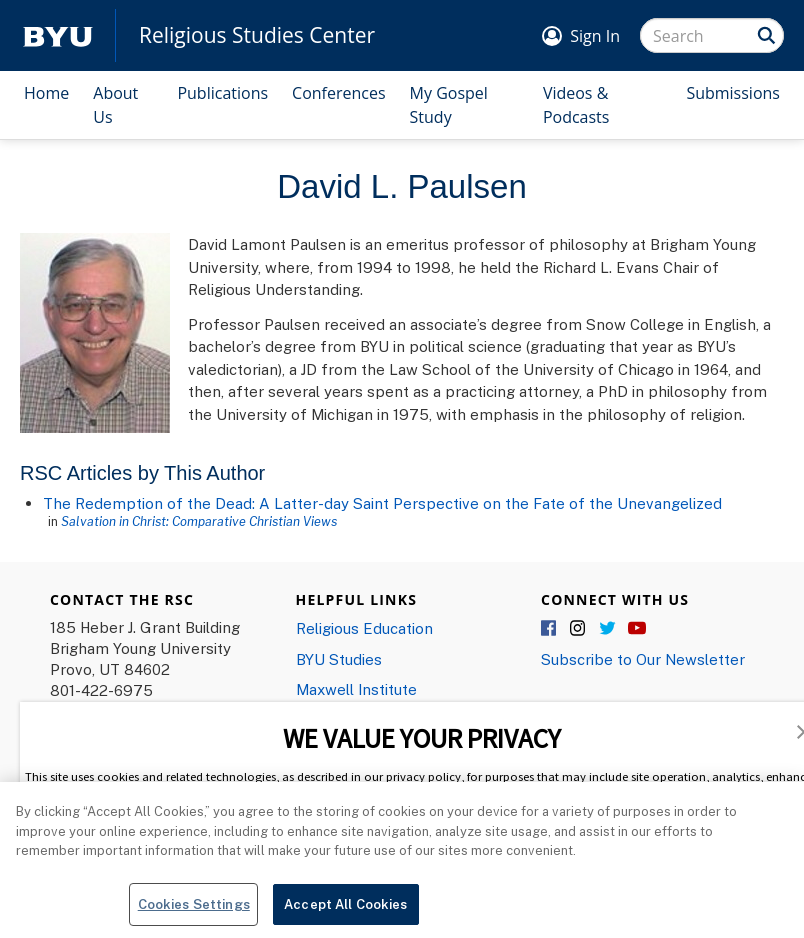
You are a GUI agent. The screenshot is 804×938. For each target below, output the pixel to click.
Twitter (608, 629)
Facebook (550, 629)
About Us (115, 105)
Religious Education (364, 628)
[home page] (58, 35)
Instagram (579, 629)
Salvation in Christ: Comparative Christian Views (199, 521)
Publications (222, 93)
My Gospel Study (449, 105)
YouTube (637, 629)
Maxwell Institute (356, 689)
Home (46, 93)
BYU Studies (339, 659)
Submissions (733, 93)
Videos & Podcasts (576, 105)
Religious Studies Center (257, 35)
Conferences (339, 93)
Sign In (595, 36)
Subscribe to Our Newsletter (643, 659)
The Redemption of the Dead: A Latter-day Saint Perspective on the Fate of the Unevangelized (382, 503)
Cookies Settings (194, 911)
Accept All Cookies (345, 911)
